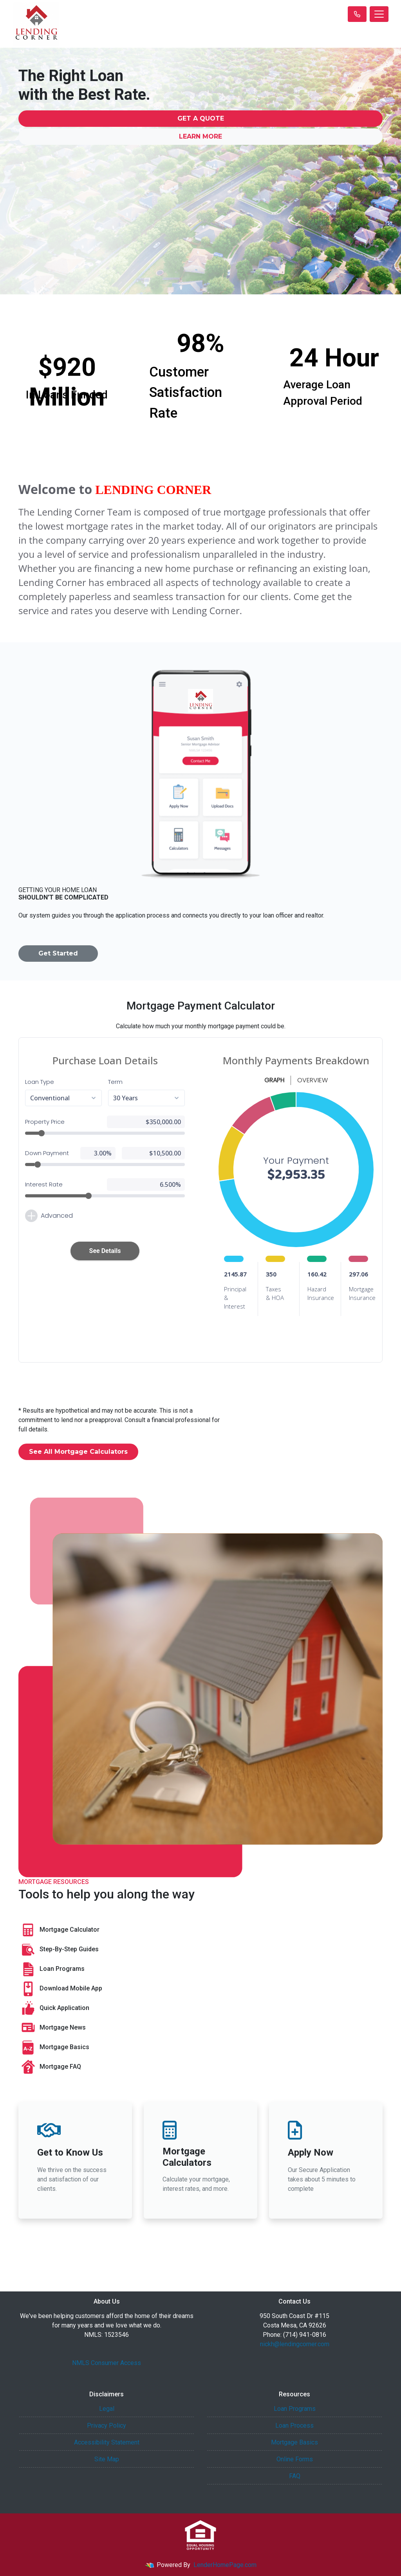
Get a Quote (200, 118)
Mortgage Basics (53, 2047)
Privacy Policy (106, 2425)
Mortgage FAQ (49, 2067)
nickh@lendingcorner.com (294, 2344)
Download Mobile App (60, 1989)
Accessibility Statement (106, 2442)
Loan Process (294, 2425)
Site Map (106, 2459)
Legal (106, 2408)
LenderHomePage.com (224, 2565)
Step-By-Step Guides (58, 1949)
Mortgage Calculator (58, 1930)
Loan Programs (51, 1969)
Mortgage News (52, 2028)
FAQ (294, 2476)
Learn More (200, 136)
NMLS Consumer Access (106, 2363)
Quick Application (53, 2008)
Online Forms (294, 2459)
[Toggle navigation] (379, 14)
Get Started (58, 953)
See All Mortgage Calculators (78, 1451)
